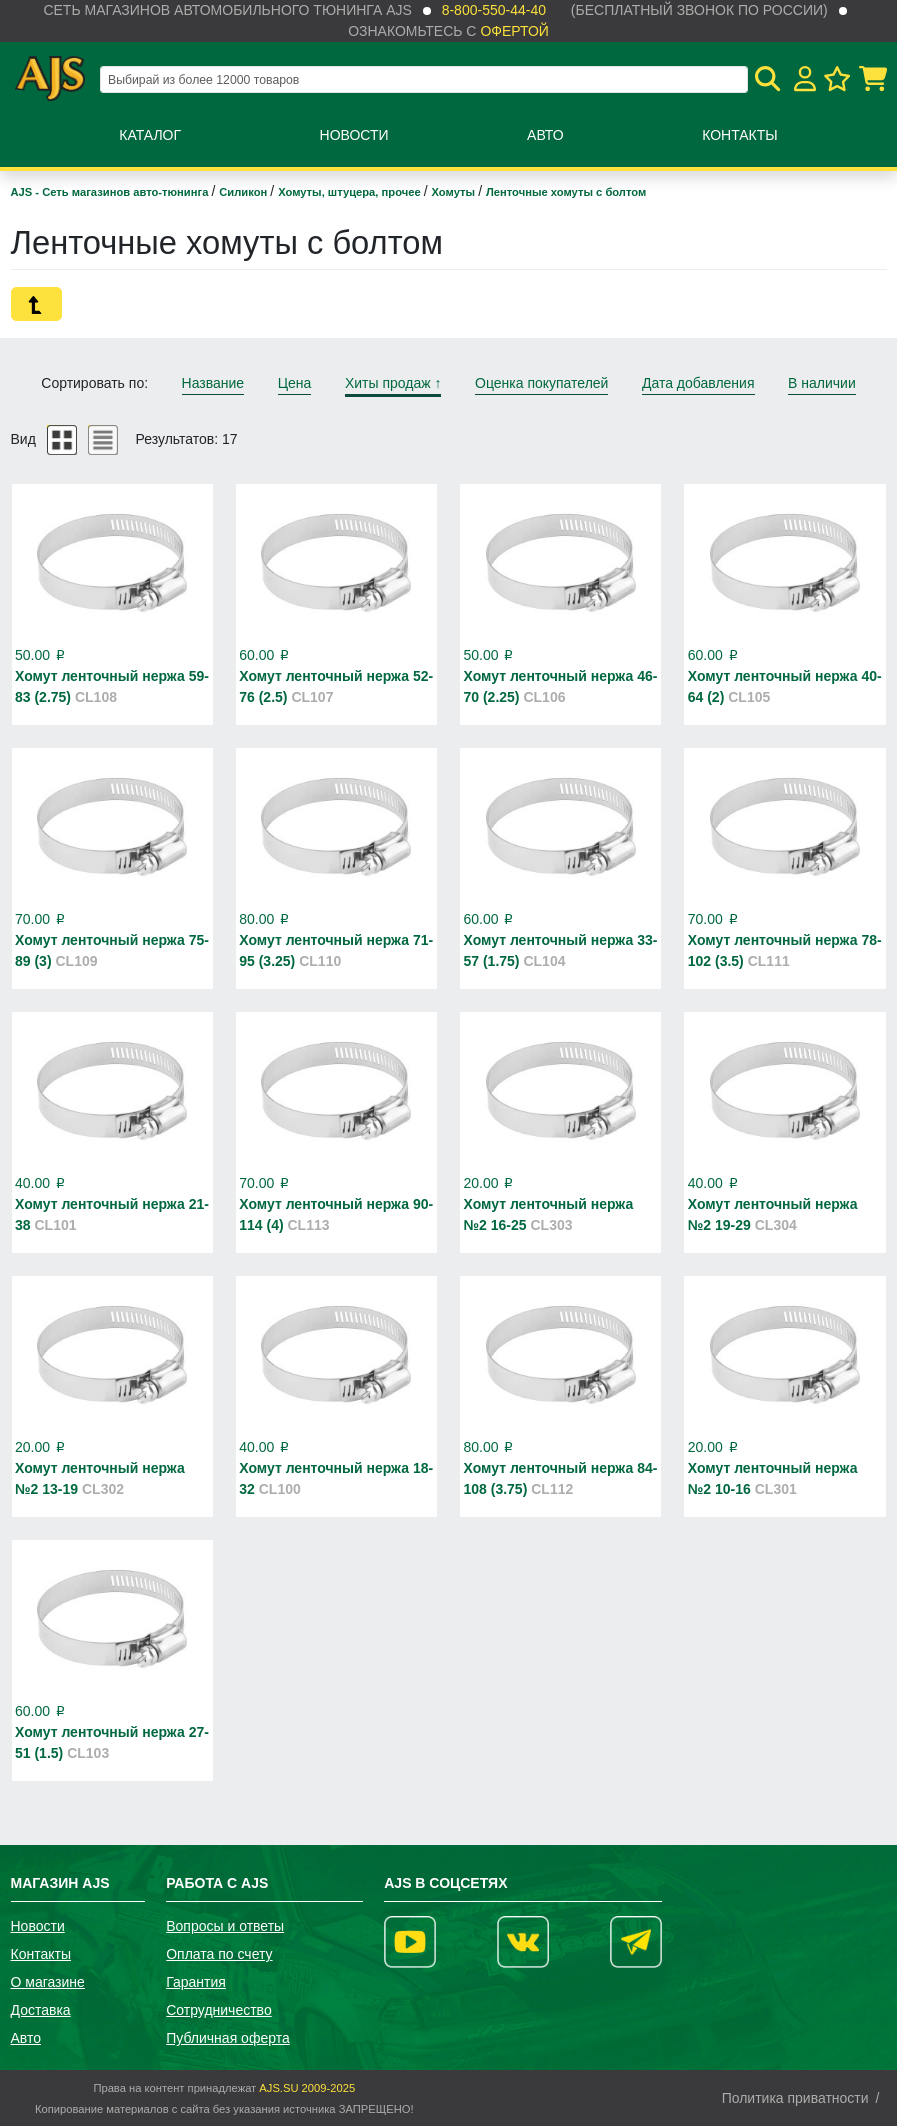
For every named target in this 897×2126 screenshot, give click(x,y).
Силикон (244, 192)
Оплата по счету (219, 1954)
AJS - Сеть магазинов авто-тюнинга (111, 192)
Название (213, 383)
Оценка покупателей (541, 383)
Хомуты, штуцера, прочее (351, 192)
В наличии (822, 383)
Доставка (41, 2010)
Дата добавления (698, 383)
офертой (514, 31)
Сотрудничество (218, 2010)
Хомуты (455, 192)
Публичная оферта (228, 2038)
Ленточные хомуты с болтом (566, 192)
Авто (545, 135)
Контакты (740, 135)
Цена (295, 383)
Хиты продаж (393, 383)
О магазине (48, 1982)
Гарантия (196, 1982)
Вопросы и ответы (225, 1926)
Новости (354, 135)
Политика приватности (795, 2098)
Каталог (150, 135)
